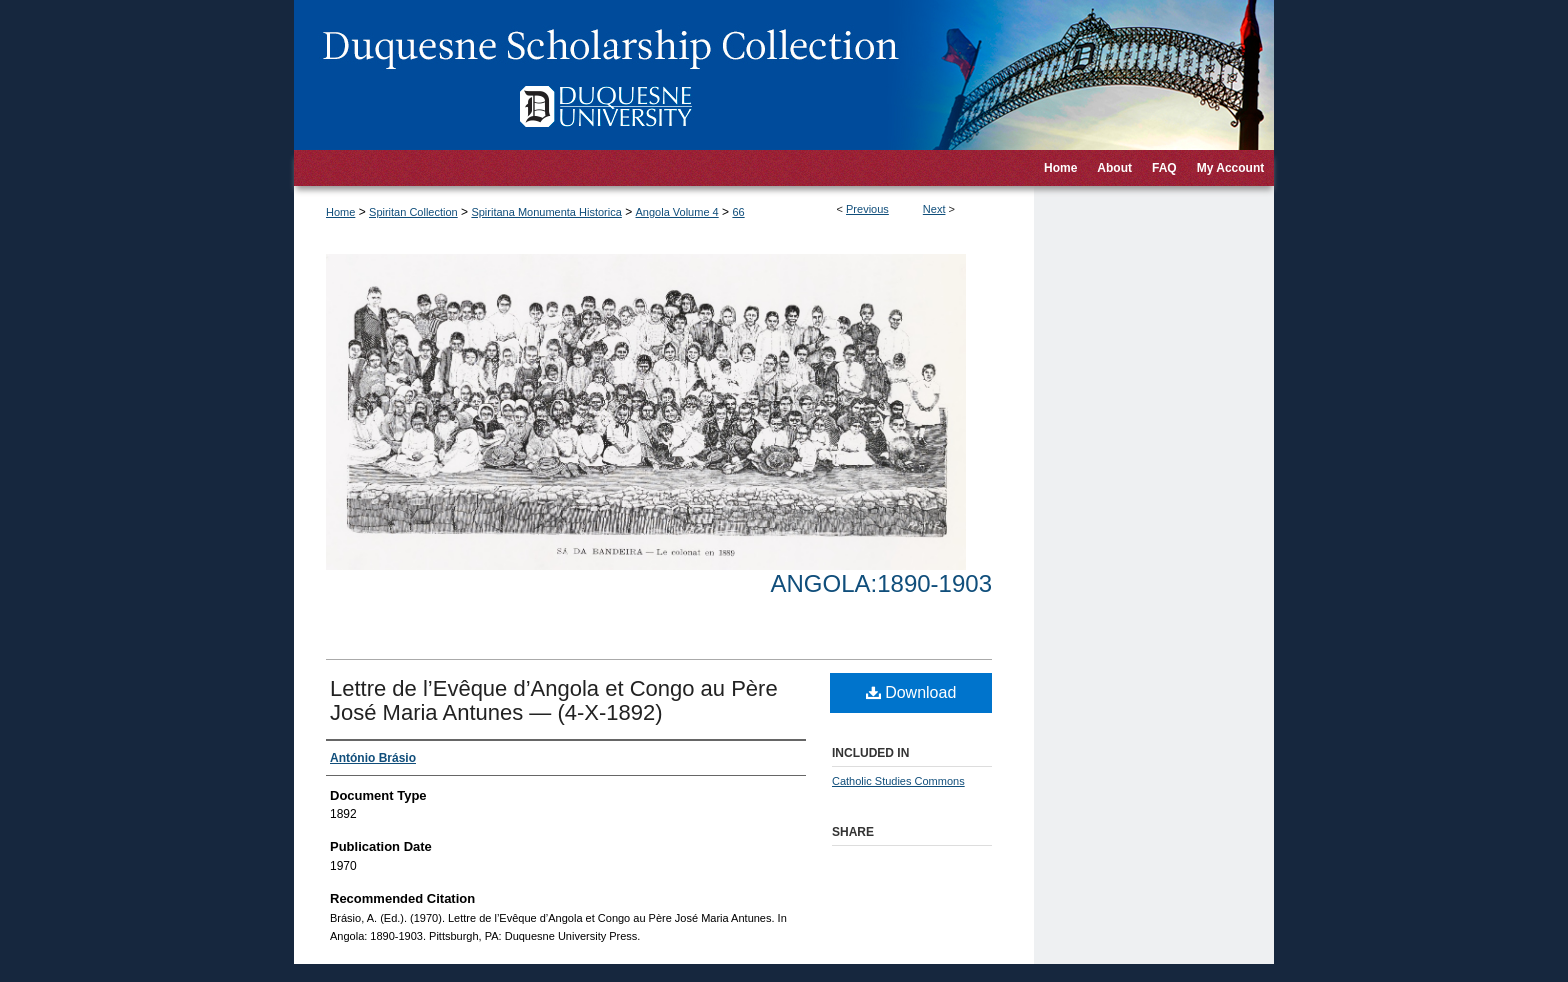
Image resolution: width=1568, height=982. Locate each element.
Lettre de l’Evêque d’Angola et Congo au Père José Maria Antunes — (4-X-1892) (554, 700)
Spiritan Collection (413, 212)
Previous (867, 209)
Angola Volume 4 (677, 212)
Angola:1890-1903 (881, 583)
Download (911, 692)
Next (934, 209)
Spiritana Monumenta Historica (546, 212)
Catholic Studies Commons (898, 781)
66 (738, 212)
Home (340, 212)
